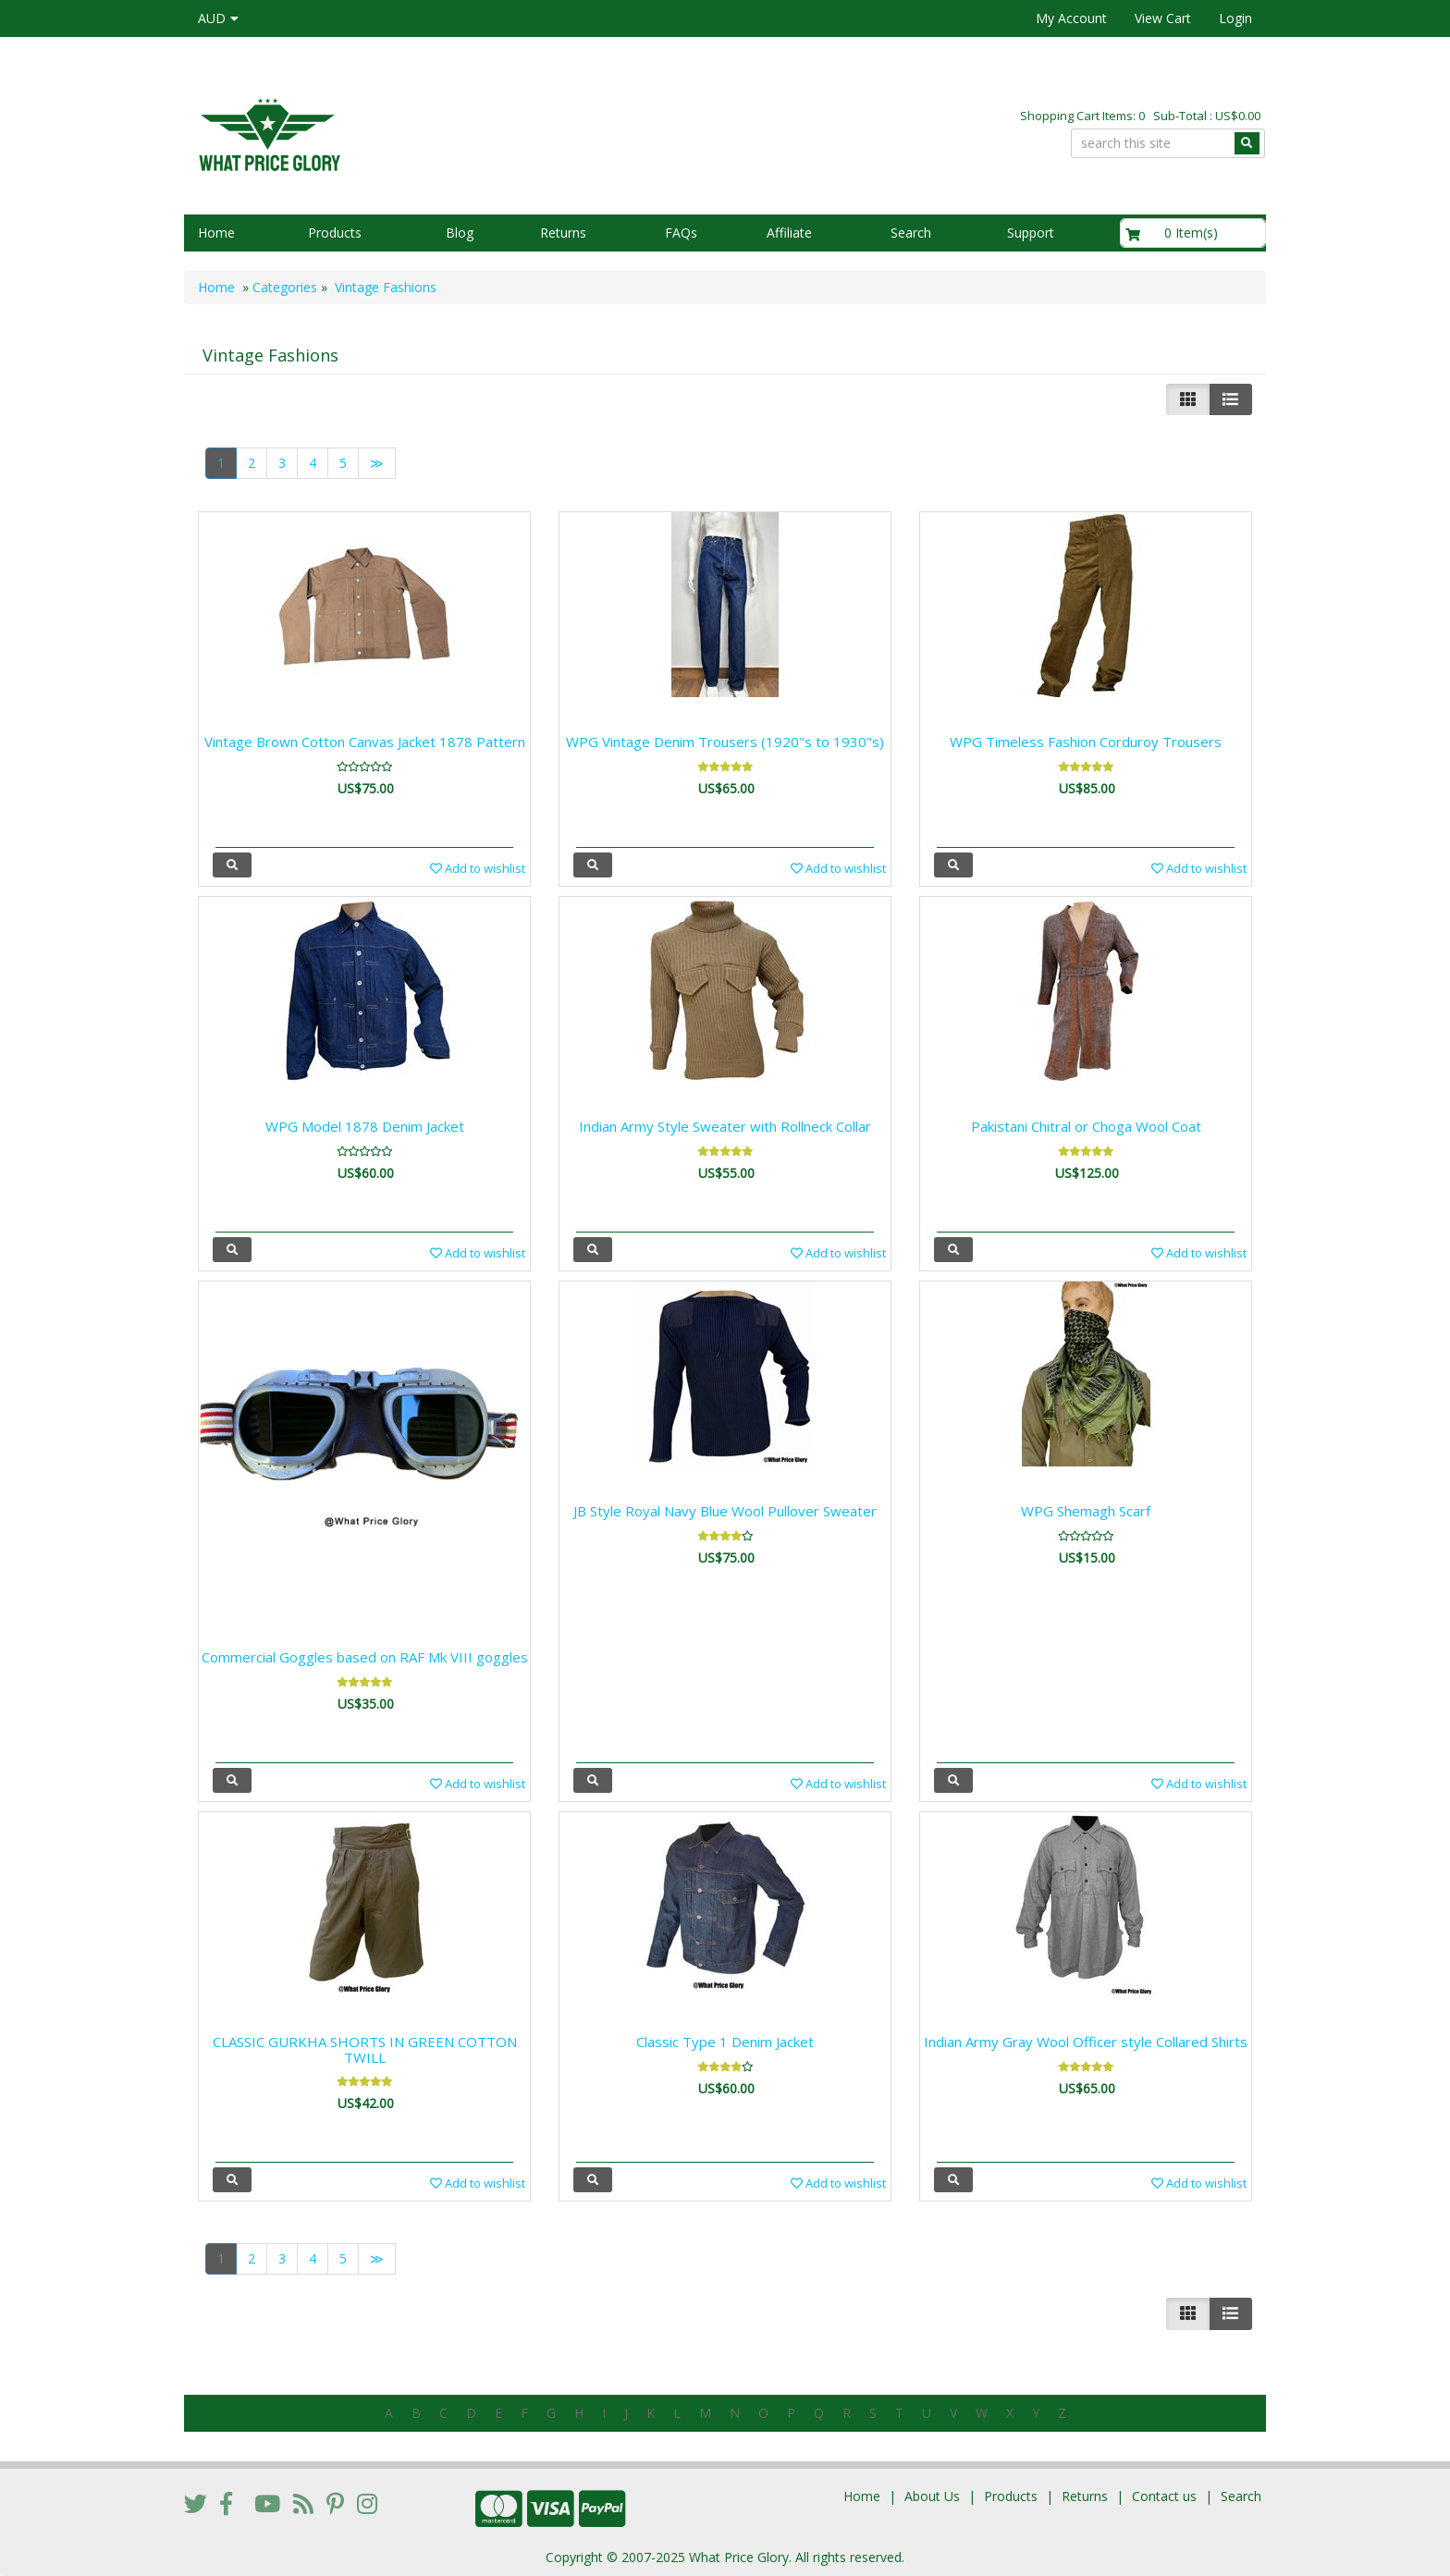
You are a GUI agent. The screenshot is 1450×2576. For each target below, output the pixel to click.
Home (216, 232)
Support (1030, 232)
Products (335, 232)
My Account (1071, 18)
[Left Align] (1188, 399)
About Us (932, 2496)
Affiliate (789, 232)
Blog (459, 232)
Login (1235, 18)
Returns (563, 232)
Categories (284, 287)
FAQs (681, 232)
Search (911, 232)
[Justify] (1230, 399)
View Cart (1163, 18)
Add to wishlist (477, 868)
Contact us (1164, 2496)
